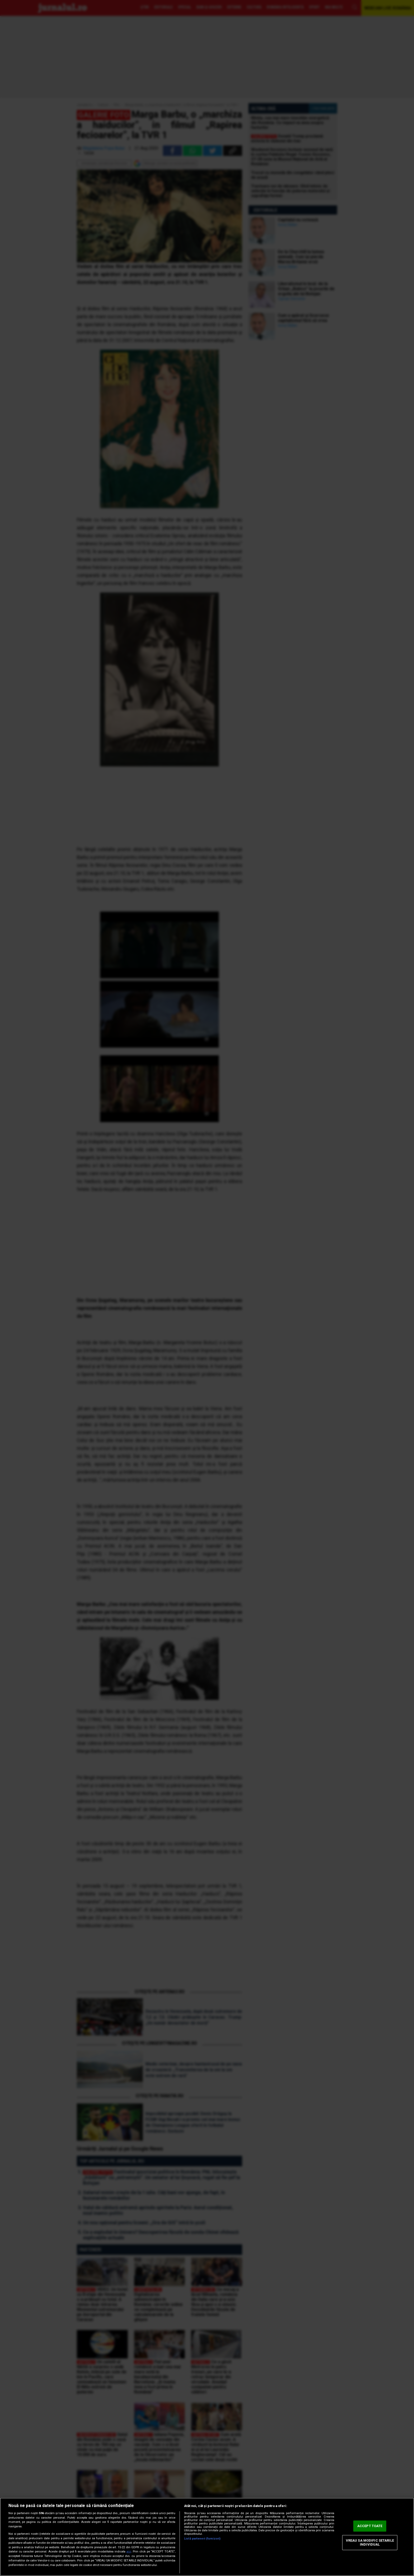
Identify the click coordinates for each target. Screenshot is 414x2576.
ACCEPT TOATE (370, 2526)
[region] (207, 2537)
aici (128, 2551)
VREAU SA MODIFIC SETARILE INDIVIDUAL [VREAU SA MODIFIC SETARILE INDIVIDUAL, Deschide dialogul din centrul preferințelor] (370, 2542)
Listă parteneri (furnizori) (202, 2538)
